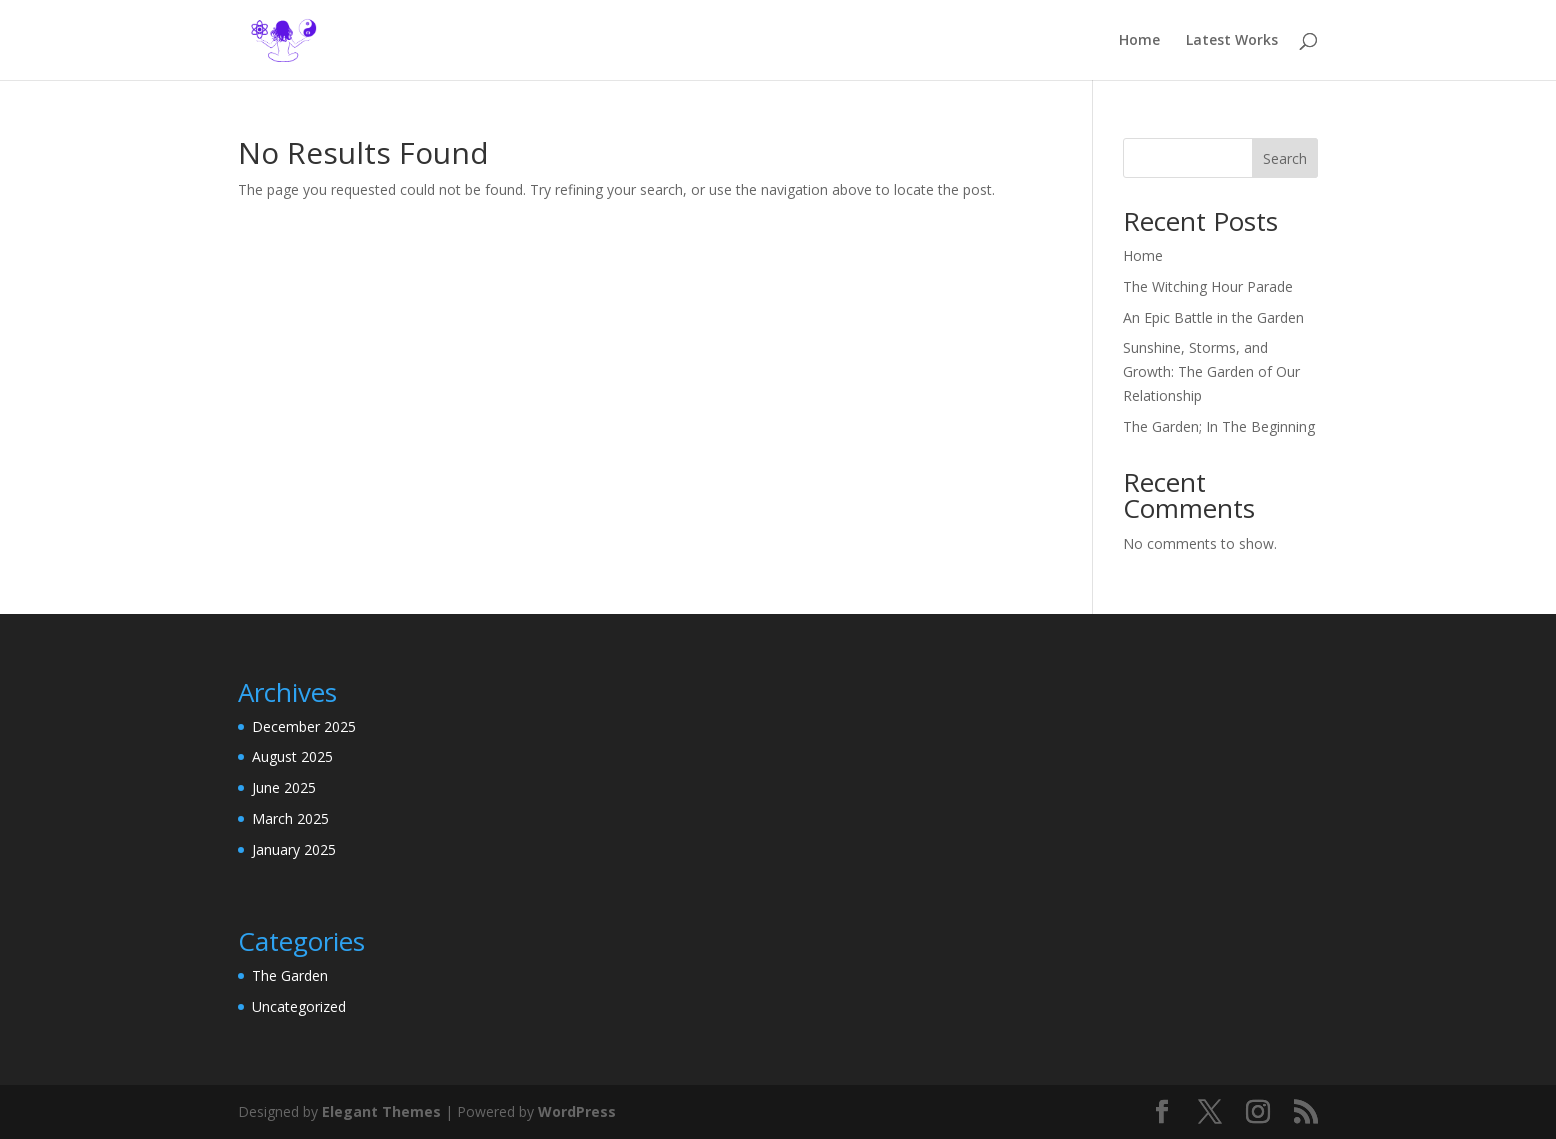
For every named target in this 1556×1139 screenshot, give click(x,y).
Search (1285, 158)
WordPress (577, 1111)
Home (1139, 41)
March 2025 (290, 818)
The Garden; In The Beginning (1219, 426)
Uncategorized (299, 1006)
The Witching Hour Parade (1208, 286)
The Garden (290, 975)
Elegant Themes (381, 1111)
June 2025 (284, 787)
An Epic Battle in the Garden (1213, 317)
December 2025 (304, 726)
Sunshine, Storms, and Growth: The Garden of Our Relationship (1211, 371)
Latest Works (1232, 41)
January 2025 (294, 849)
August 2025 (292, 756)
